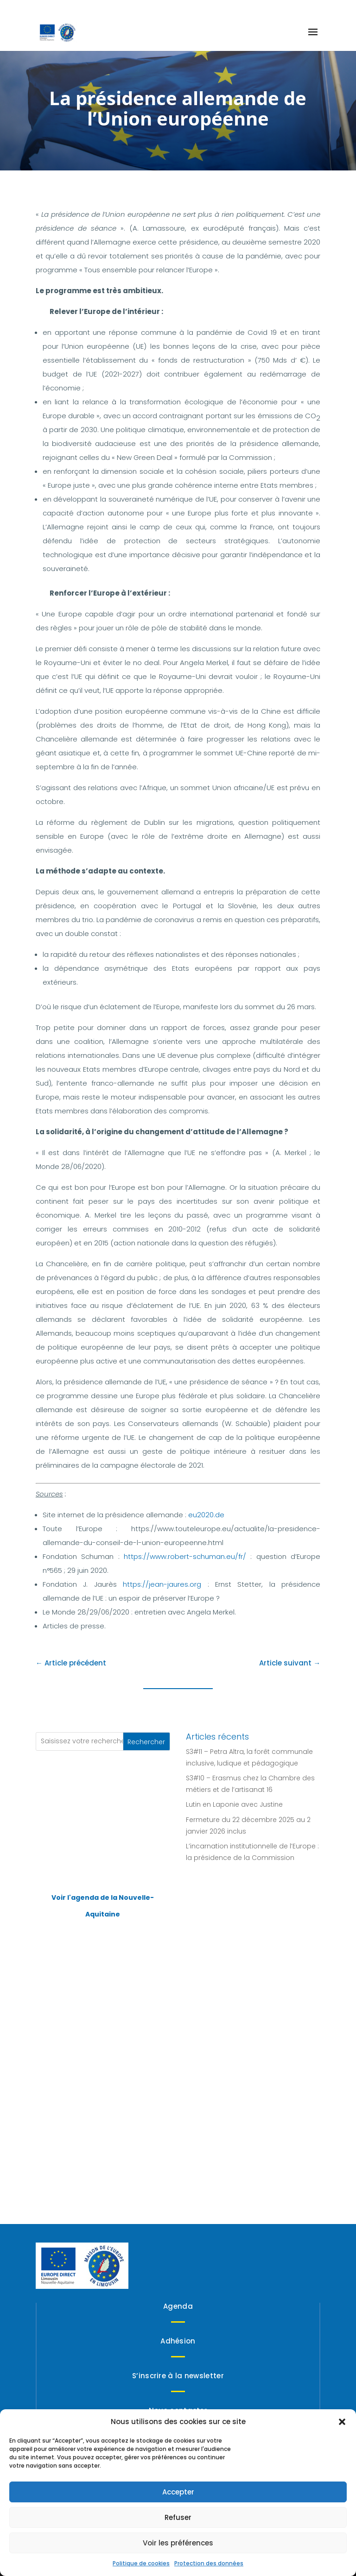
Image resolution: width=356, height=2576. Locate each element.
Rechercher (146, 1742)
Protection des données (208, 2563)
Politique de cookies (141, 2563)
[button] (342, 2421)
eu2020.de (206, 1515)
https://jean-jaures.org (162, 1584)
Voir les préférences (178, 2543)
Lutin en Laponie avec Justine (234, 1804)
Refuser (178, 2517)
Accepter (178, 2492)
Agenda (178, 2306)
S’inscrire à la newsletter (178, 2376)
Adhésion (177, 2341)
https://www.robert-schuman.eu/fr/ (185, 1556)
